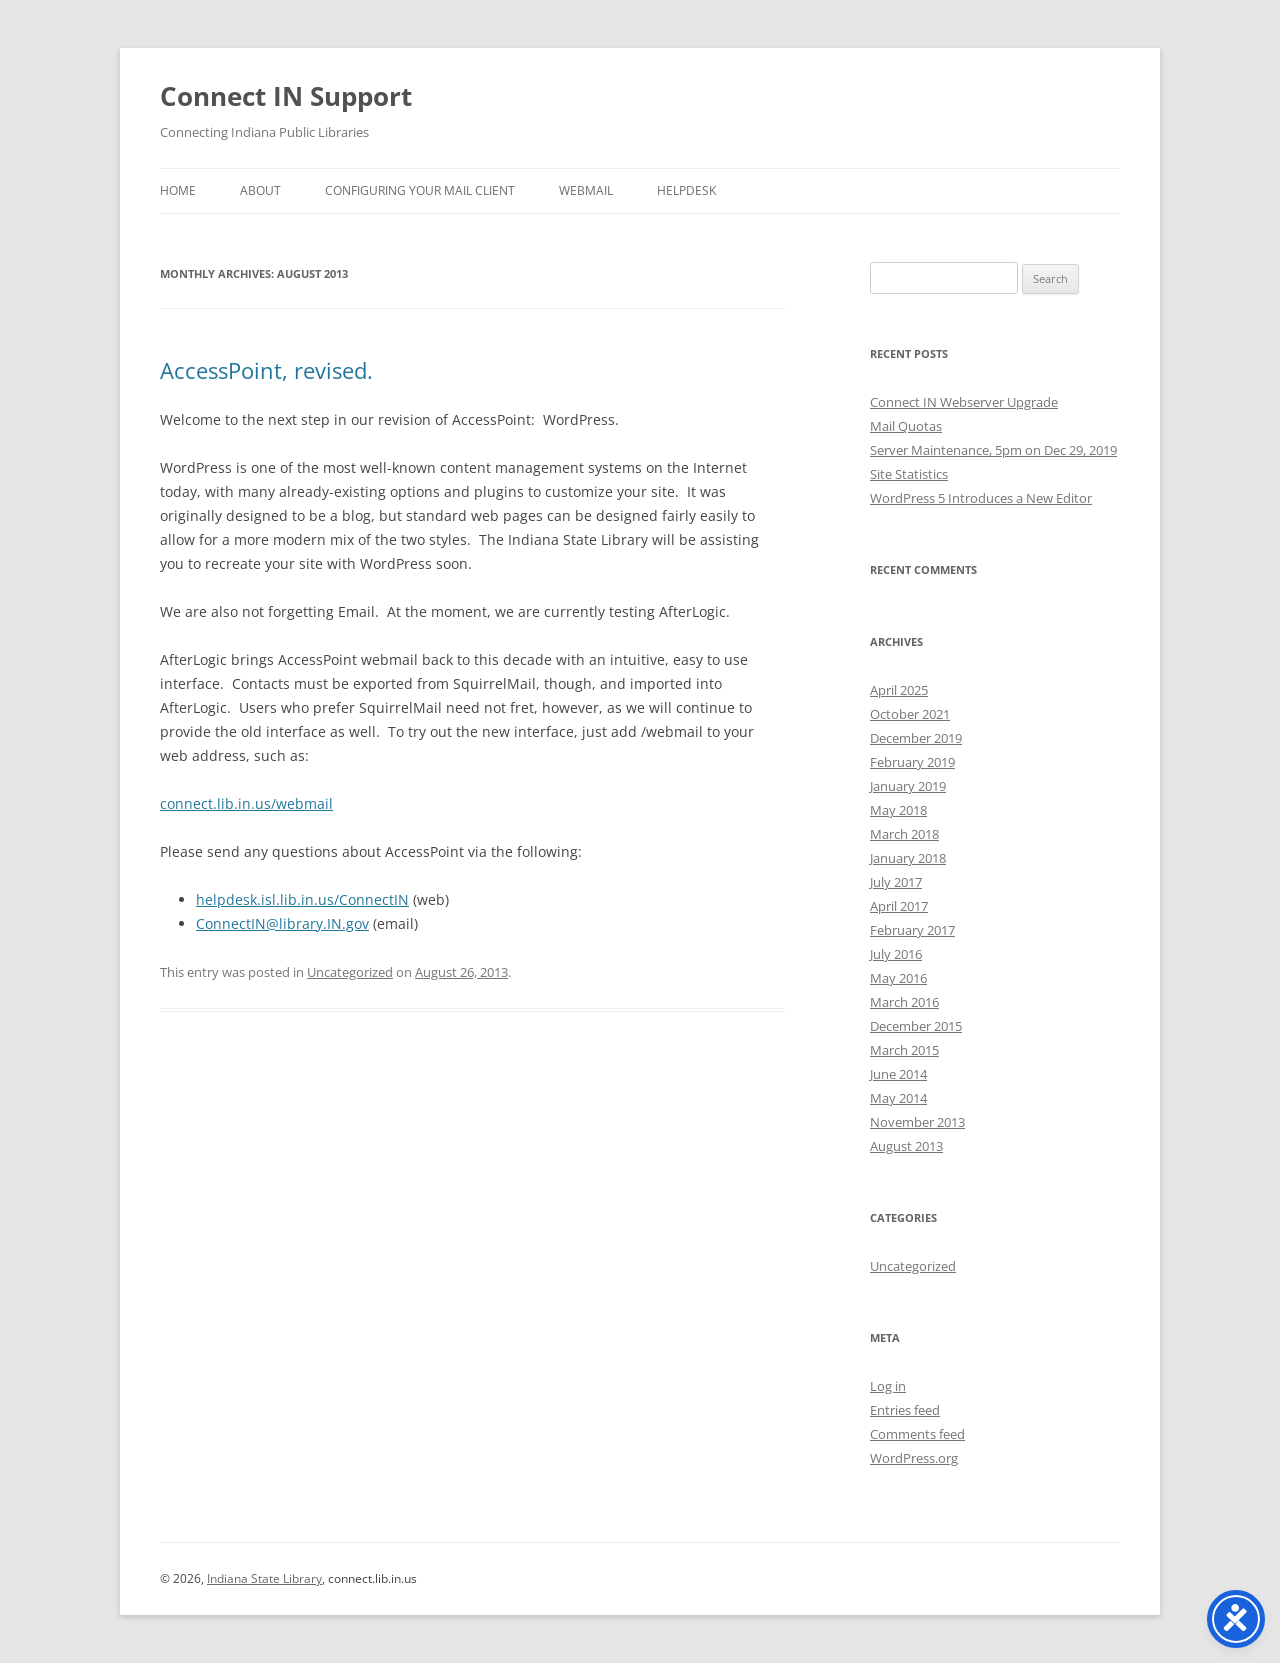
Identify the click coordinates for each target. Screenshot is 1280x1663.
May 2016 (898, 978)
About (260, 190)
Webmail (586, 190)
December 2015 (916, 1026)
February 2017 (912, 930)
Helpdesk (686, 190)
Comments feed (917, 1434)
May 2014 (898, 1098)
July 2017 (896, 882)
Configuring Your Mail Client (420, 190)
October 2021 (910, 714)
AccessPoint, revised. (266, 370)
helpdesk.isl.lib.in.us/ (302, 899)
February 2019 (912, 762)
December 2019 (916, 738)
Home (178, 190)
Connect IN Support (286, 96)
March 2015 (904, 1050)
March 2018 (904, 834)
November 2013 (917, 1122)
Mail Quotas (906, 426)
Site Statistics (909, 474)
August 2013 (906, 1146)
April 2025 (899, 690)
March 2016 (904, 1002)
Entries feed (905, 1410)
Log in (888, 1386)
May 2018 (898, 810)
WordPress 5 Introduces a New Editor (981, 498)
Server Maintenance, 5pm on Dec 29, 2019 (993, 450)
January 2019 (908, 786)
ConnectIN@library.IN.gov (282, 923)
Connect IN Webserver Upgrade (964, 402)
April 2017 (899, 906)
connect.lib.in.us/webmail (246, 803)
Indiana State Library (264, 1578)
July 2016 (896, 954)
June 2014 (898, 1074)
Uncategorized (350, 972)
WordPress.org (914, 1458)
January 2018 (908, 858)
